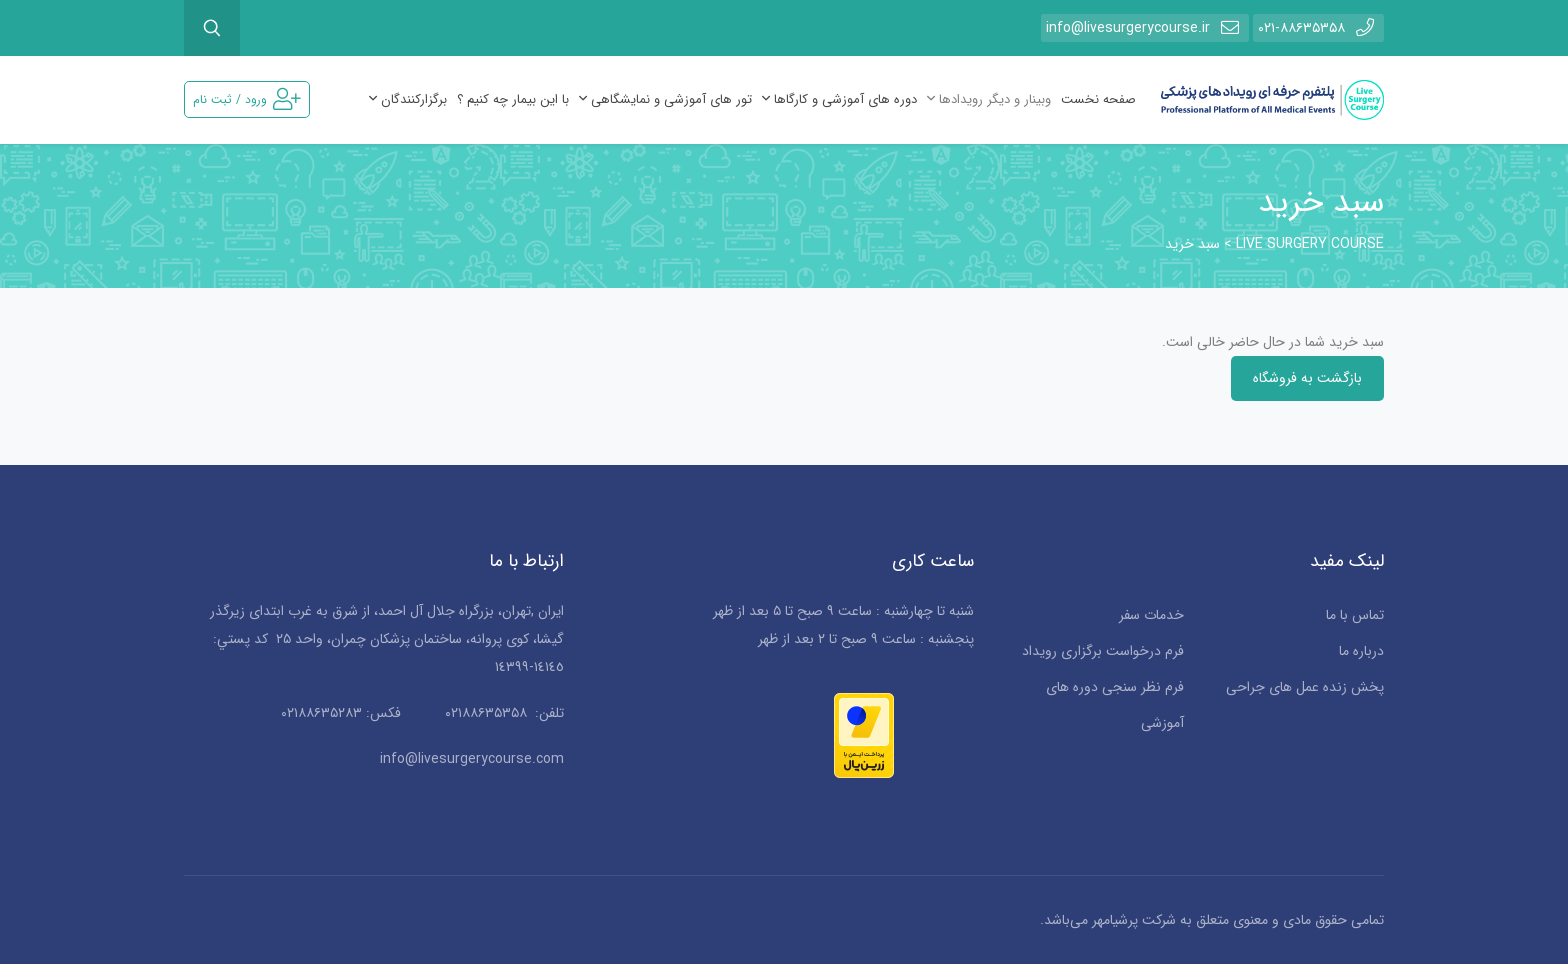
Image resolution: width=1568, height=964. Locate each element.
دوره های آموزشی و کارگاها (839, 99)
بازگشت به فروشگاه (1307, 378)
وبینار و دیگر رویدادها (989, 99)
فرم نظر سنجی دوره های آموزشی (1115, 705)
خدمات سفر (1151, 615)
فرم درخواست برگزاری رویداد (1103, 651)
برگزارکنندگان (408, 99)
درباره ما (1361, 651)
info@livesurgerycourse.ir (1145, 27)
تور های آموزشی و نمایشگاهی (665, 99)
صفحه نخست (1098, 99)
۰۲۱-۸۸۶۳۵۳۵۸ (1318, 27)
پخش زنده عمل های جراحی (1305, 687)
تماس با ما (1355, 615)
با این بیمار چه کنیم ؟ (513, 99)
